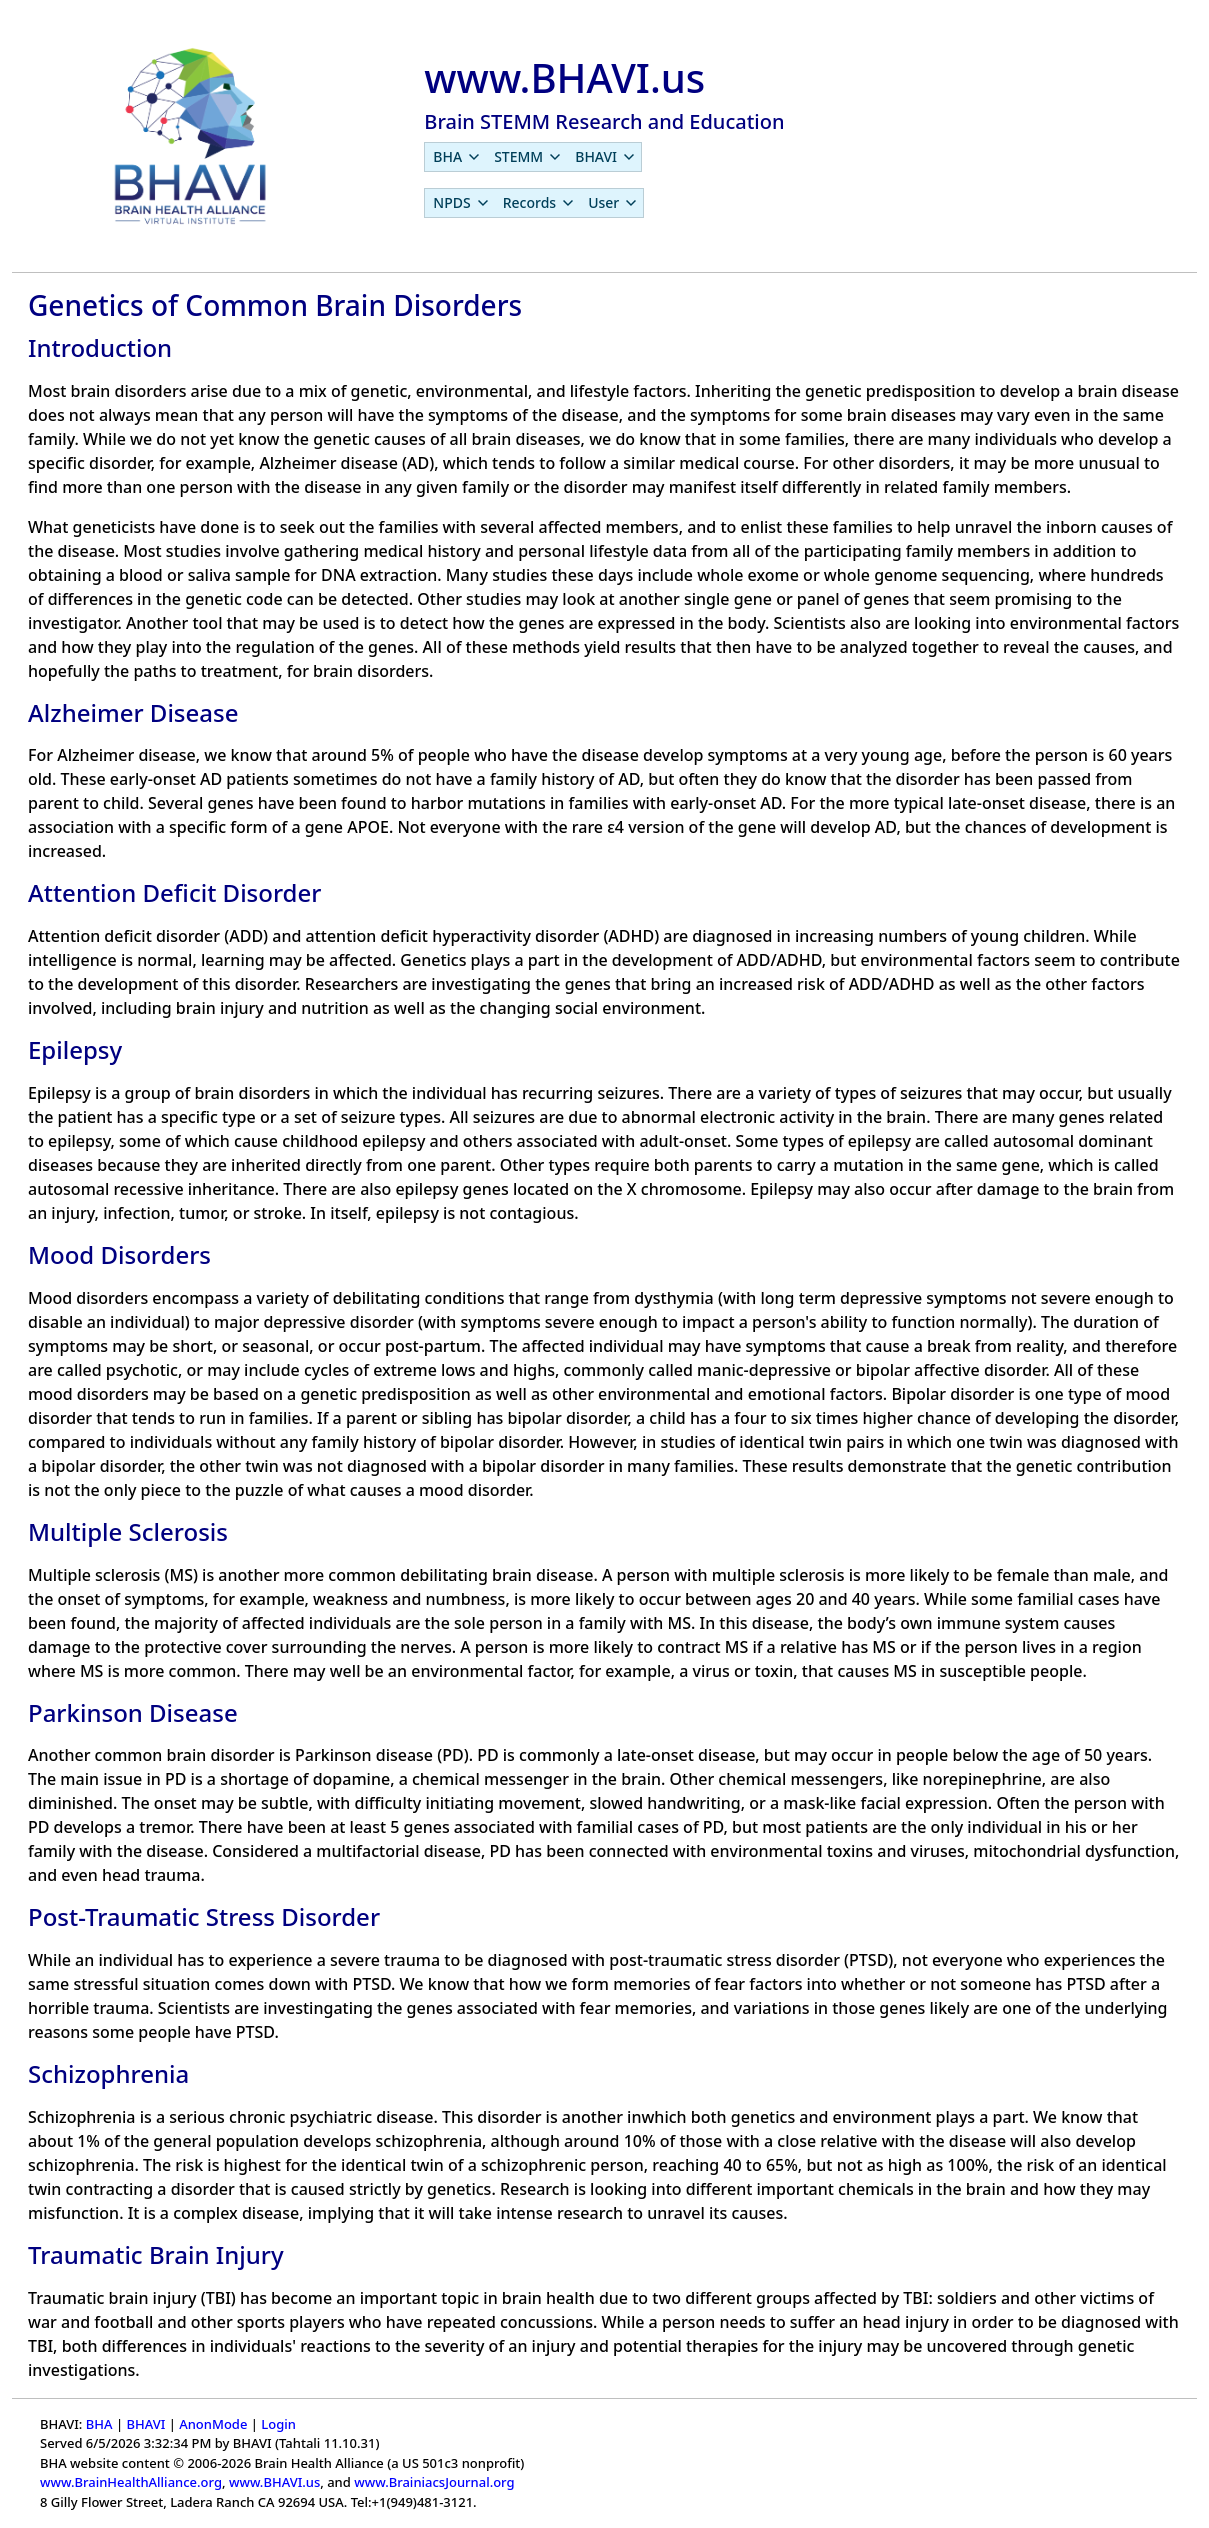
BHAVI (145, 2424)
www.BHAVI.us (274, 2482)
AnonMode (213, 2424)
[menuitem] (455, 157)
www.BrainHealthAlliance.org (131, 2482)
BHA (99, 2424)
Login (278, 2424)
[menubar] (533, 157)
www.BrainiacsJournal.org (434, 2482)
